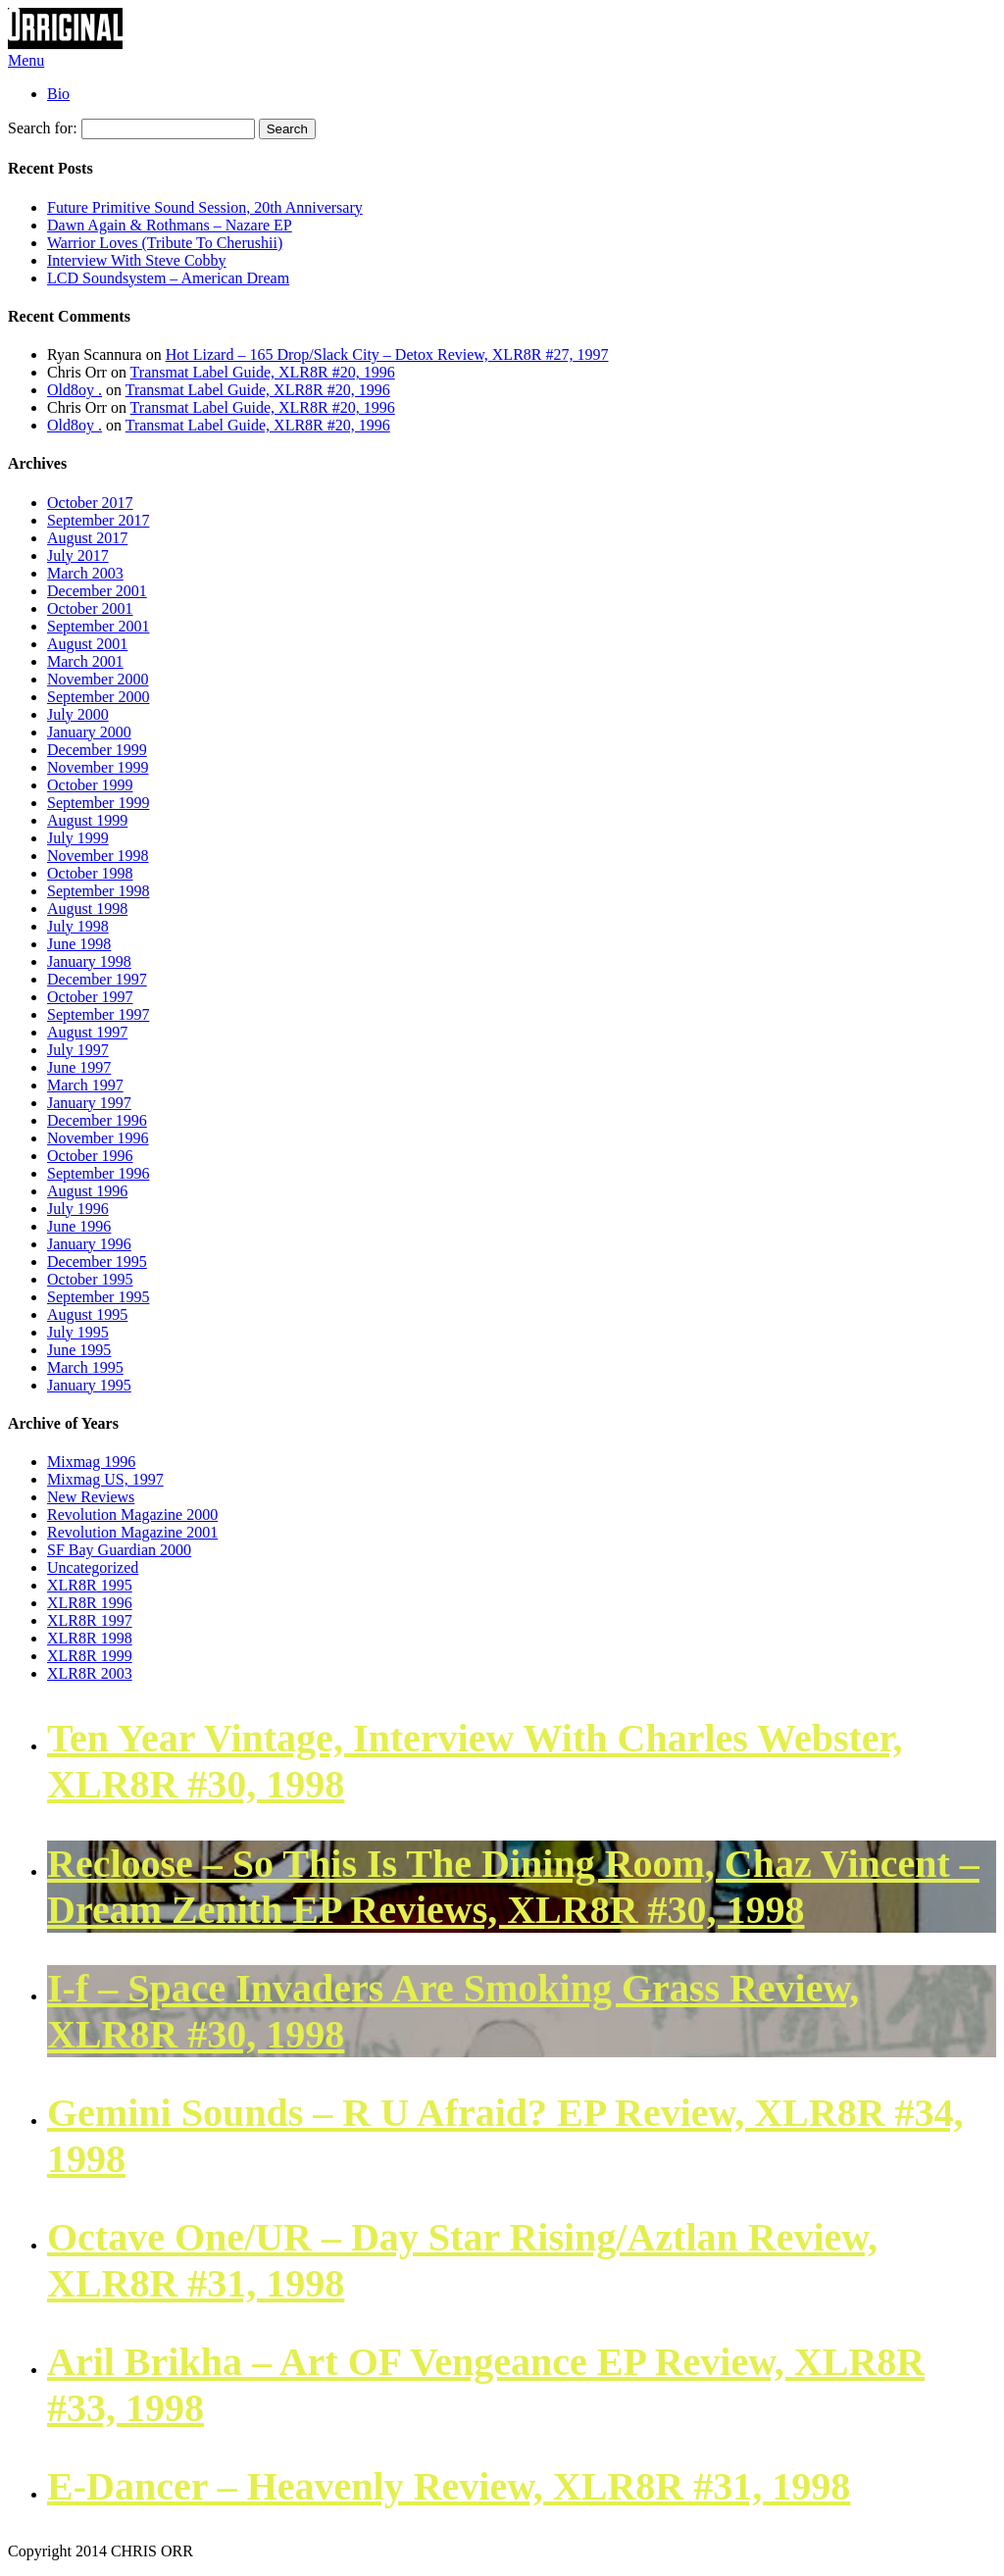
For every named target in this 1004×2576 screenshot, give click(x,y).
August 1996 (87, 1191)
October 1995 (90, 1279)
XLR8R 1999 (89, 1655)
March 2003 (85, 573)
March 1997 (85, 1085)
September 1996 (98, 1173)
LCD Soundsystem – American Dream (168, 278)
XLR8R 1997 (89, 1620)
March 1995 (85, 1367)
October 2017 (90, 502)
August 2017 (87, 538)
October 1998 (90, 873)
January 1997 (89, 1102)
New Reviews (90, 1497)
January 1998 (89, 961)
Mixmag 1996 (91, 1461)
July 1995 (78, 1332)
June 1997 (79, 1067)
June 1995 (79, 1349)
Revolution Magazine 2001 (132, 1532)
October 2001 (90, 608)
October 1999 (90, 785)
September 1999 (98, 802)
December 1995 (97, 1261)
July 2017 (78, 555)
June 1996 (79, 1226)
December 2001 (97, 590)
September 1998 (98, 891)
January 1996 (89, 1244)
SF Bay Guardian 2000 (119, 1549)
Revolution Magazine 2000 (132, 1514)
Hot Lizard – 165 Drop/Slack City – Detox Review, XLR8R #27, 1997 (387, 354)
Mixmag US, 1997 (105, 1479)
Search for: (42, 128)
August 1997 (87, 1032)
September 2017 (98, 520)
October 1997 (90, 996)
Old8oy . (74, 389)
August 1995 (87, 1314)
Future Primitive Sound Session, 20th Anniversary (205, 207)
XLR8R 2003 (89, 1673)
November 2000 (98, 679)
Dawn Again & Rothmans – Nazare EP (169, 225)
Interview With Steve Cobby (136, 260)
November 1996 (98, 1138)
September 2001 (98, 626)
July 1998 (78, 926)
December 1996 (97, 1120)
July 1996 (78, 1208)
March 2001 (85, 661)
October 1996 (90, 1155)
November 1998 (98, 855)
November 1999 (98, 767)
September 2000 (98, 696)
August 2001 (87, 643)
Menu (26, 60)
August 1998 (87, 908)
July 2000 (78, 714)
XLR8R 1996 (89, 1602)
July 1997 (78, 1049)
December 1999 (97, 749)
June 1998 (79, 943)
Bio (58, 93)
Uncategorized (92, 1567)
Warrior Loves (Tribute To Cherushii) (164, 242)
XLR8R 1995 (89, 1585)
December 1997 (97, 979)
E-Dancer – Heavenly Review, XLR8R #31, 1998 (448, 2486)
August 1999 (87, 820)
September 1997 (98, 1014)
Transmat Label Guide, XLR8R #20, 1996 (262, 372)
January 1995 (89, 1385)
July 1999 (78, 838)
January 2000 (89, 732)
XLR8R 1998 (89, 1638)
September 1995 (98, 1296)
